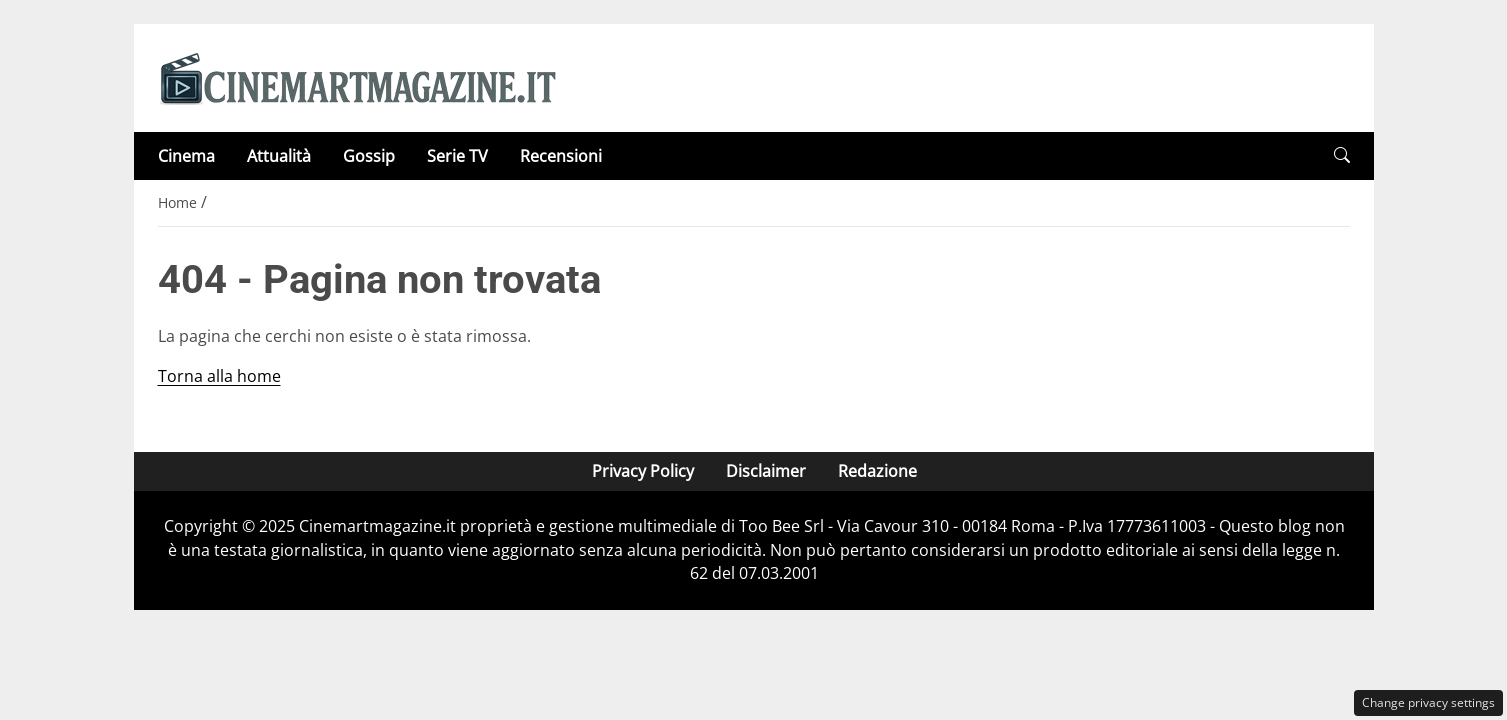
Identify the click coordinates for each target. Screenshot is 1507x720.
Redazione (876, 471)
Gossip (369, 156)
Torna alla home (219, 376)
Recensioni (561, 156)
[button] (1342, 155)
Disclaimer (765, 471)
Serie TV (457, 156)
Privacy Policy (642, 471)
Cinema (186, 156)
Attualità (279, 156)
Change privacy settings (1428, 702)
